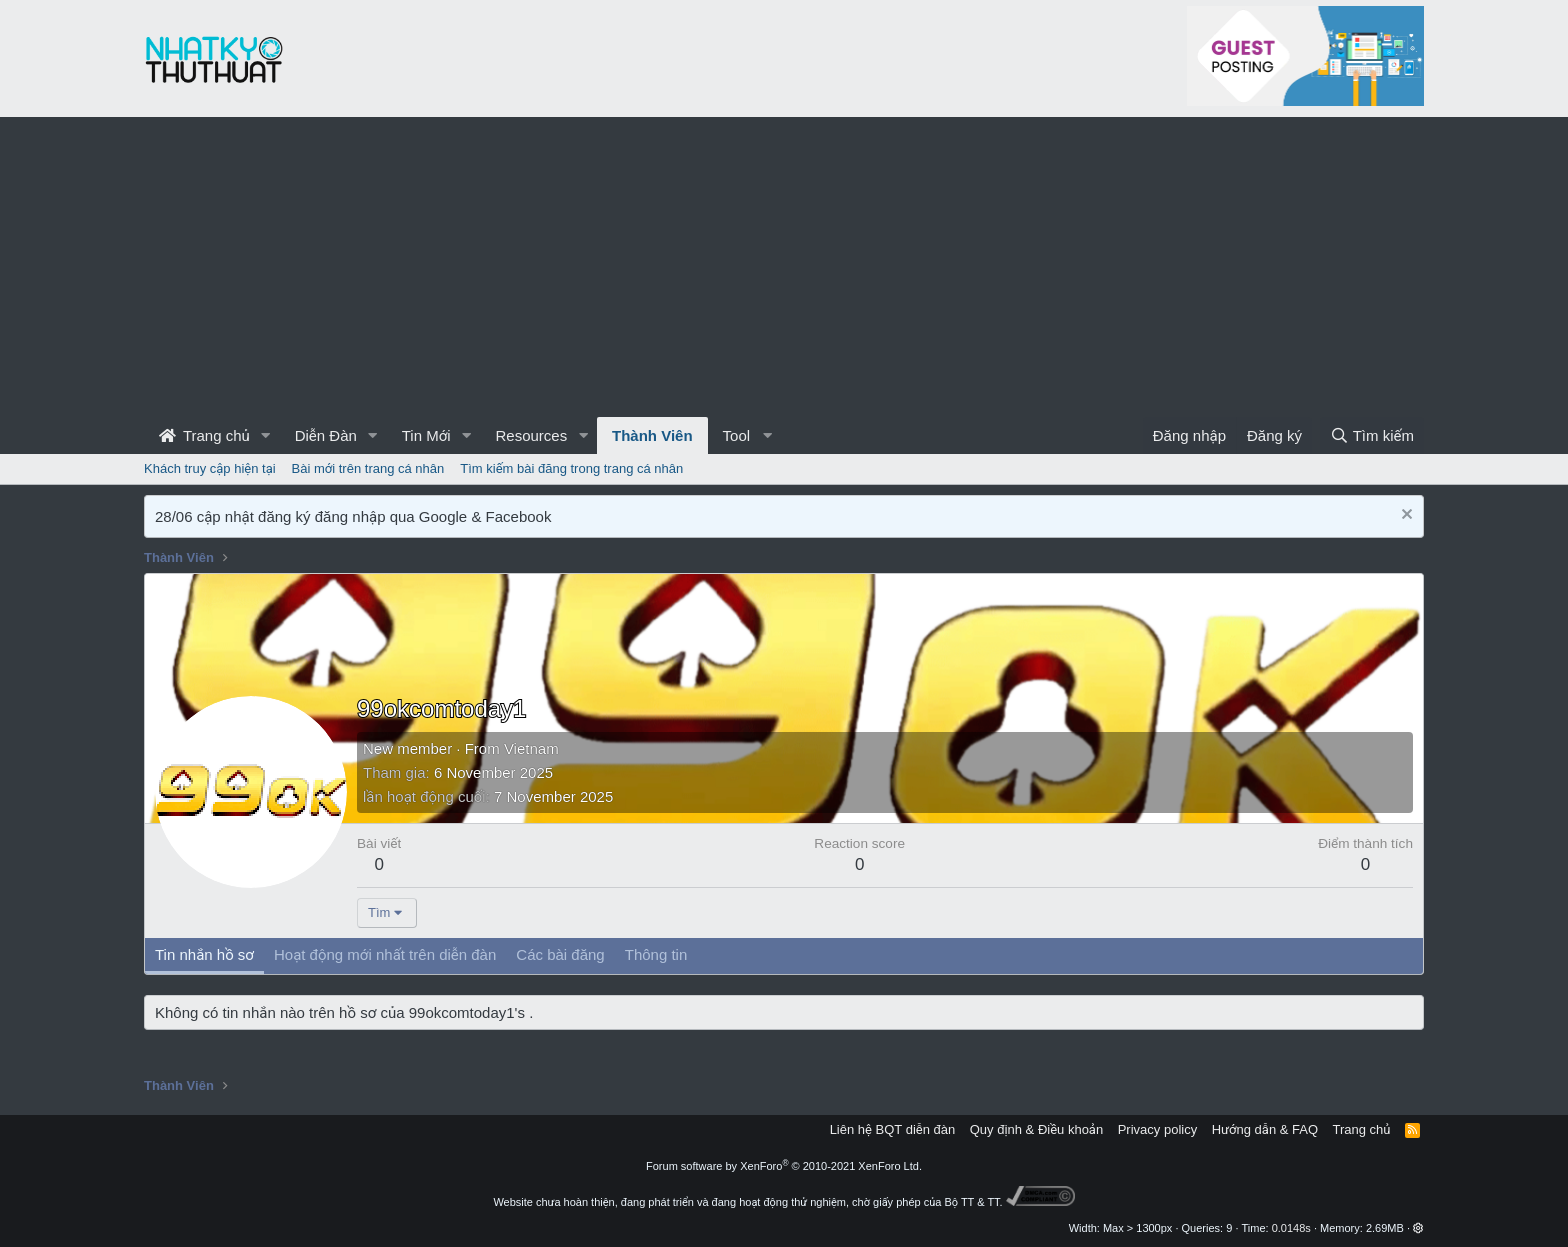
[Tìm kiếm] (1372, 435)
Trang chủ (204, 435)
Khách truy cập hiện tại (210, 468)
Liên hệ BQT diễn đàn (893, 1129)
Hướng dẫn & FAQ (1265, 1129)
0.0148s (1291, 1228)
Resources (531, 435)
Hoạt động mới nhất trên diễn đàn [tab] (385, 954)
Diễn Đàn (326, 435)
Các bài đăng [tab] (560, 954)
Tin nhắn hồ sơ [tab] (204, 954)
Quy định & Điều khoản (1036, 1129)
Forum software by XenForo (784, 1166)
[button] (266, 435)
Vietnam (531, 748)
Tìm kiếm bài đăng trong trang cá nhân (571, 468)
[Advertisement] (784, 267)
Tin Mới (426, 435)
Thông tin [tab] (656, 954)
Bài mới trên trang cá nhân (368, 468)
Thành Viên (652, 435)
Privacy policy (1157, 1129)
